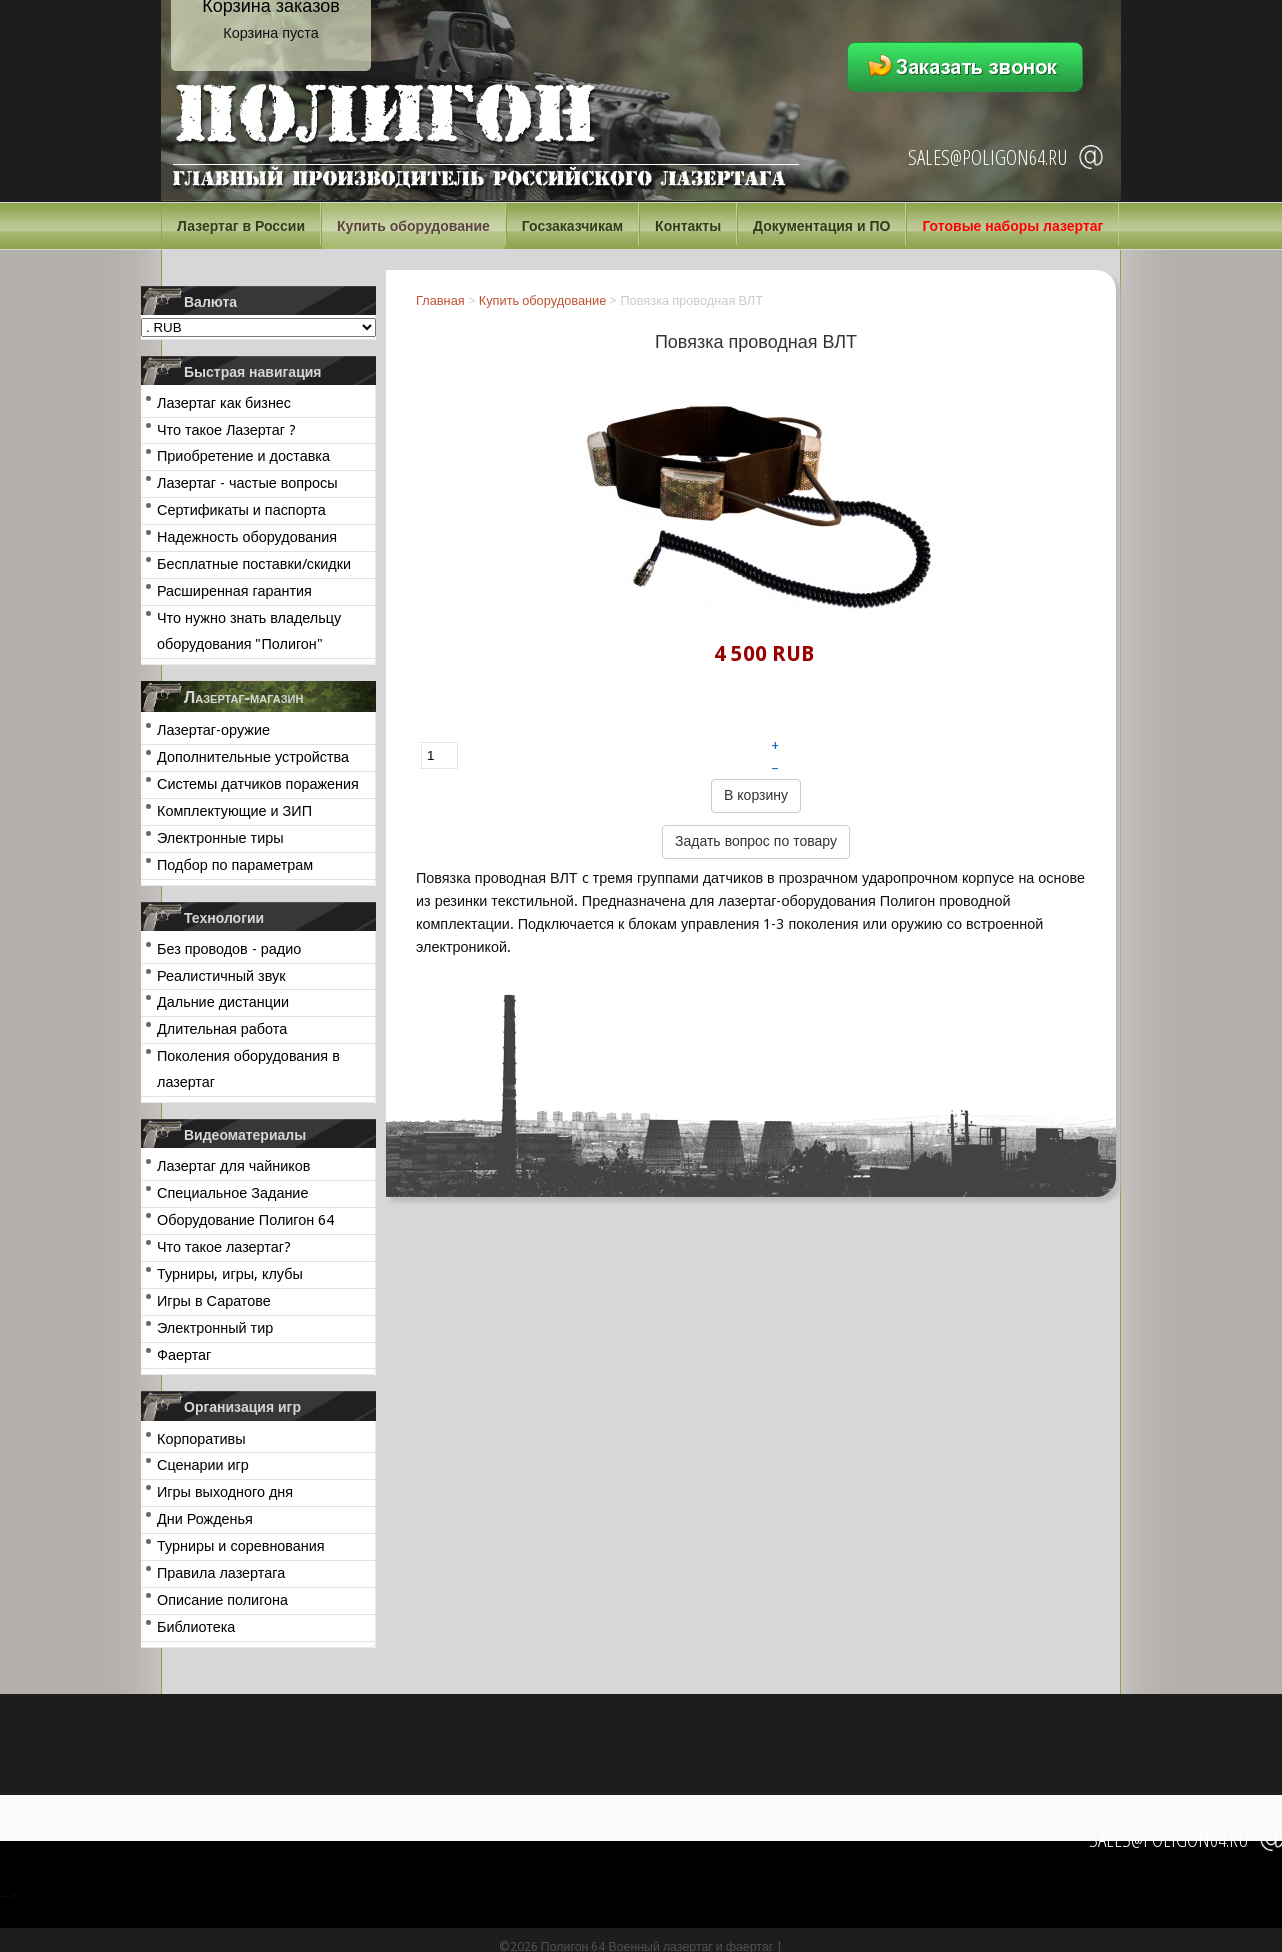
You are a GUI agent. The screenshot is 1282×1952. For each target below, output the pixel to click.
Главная (440, 300)
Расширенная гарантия (234, 591)
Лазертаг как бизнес (224, 403)
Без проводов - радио (229, 949)
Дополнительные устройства (253, 757)
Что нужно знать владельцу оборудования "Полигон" (249, 631)
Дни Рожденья (205, 1519)
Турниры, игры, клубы (230, 1274)
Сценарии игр (203, 1465)
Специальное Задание (232, 1193)
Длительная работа (222, 1029)
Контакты (688, 226)
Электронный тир (215, 1328)
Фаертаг (184, 1355)
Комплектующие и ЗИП (234, 811)
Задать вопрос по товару (756, 841)
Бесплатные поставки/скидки (254, 564)
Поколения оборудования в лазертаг (248, 1069)
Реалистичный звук (221, 976)
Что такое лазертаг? (224, 1247)
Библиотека (196, 1627)
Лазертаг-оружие (213, 730)
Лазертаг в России (241, 226)
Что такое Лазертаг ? (226, 430)
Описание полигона (222, 1600)
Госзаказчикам (572, 226)
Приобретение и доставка (243, 456)
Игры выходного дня (225, 1492)
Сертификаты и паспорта (241, 510)
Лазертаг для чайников (233, 1166)
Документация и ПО (821, 226)
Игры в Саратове (214, 1301)
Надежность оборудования (247, 537)
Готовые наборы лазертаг (1012, 226)
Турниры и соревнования (241, 1546)
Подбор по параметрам (235, 865)
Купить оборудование (413, 226)
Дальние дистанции (223, 1002)
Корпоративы (201, 1439)
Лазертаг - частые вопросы (247, 483)
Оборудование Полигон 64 (245, 1220)
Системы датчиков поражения (258, 784)
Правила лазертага (221, 1573)
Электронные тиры (220, 838)
